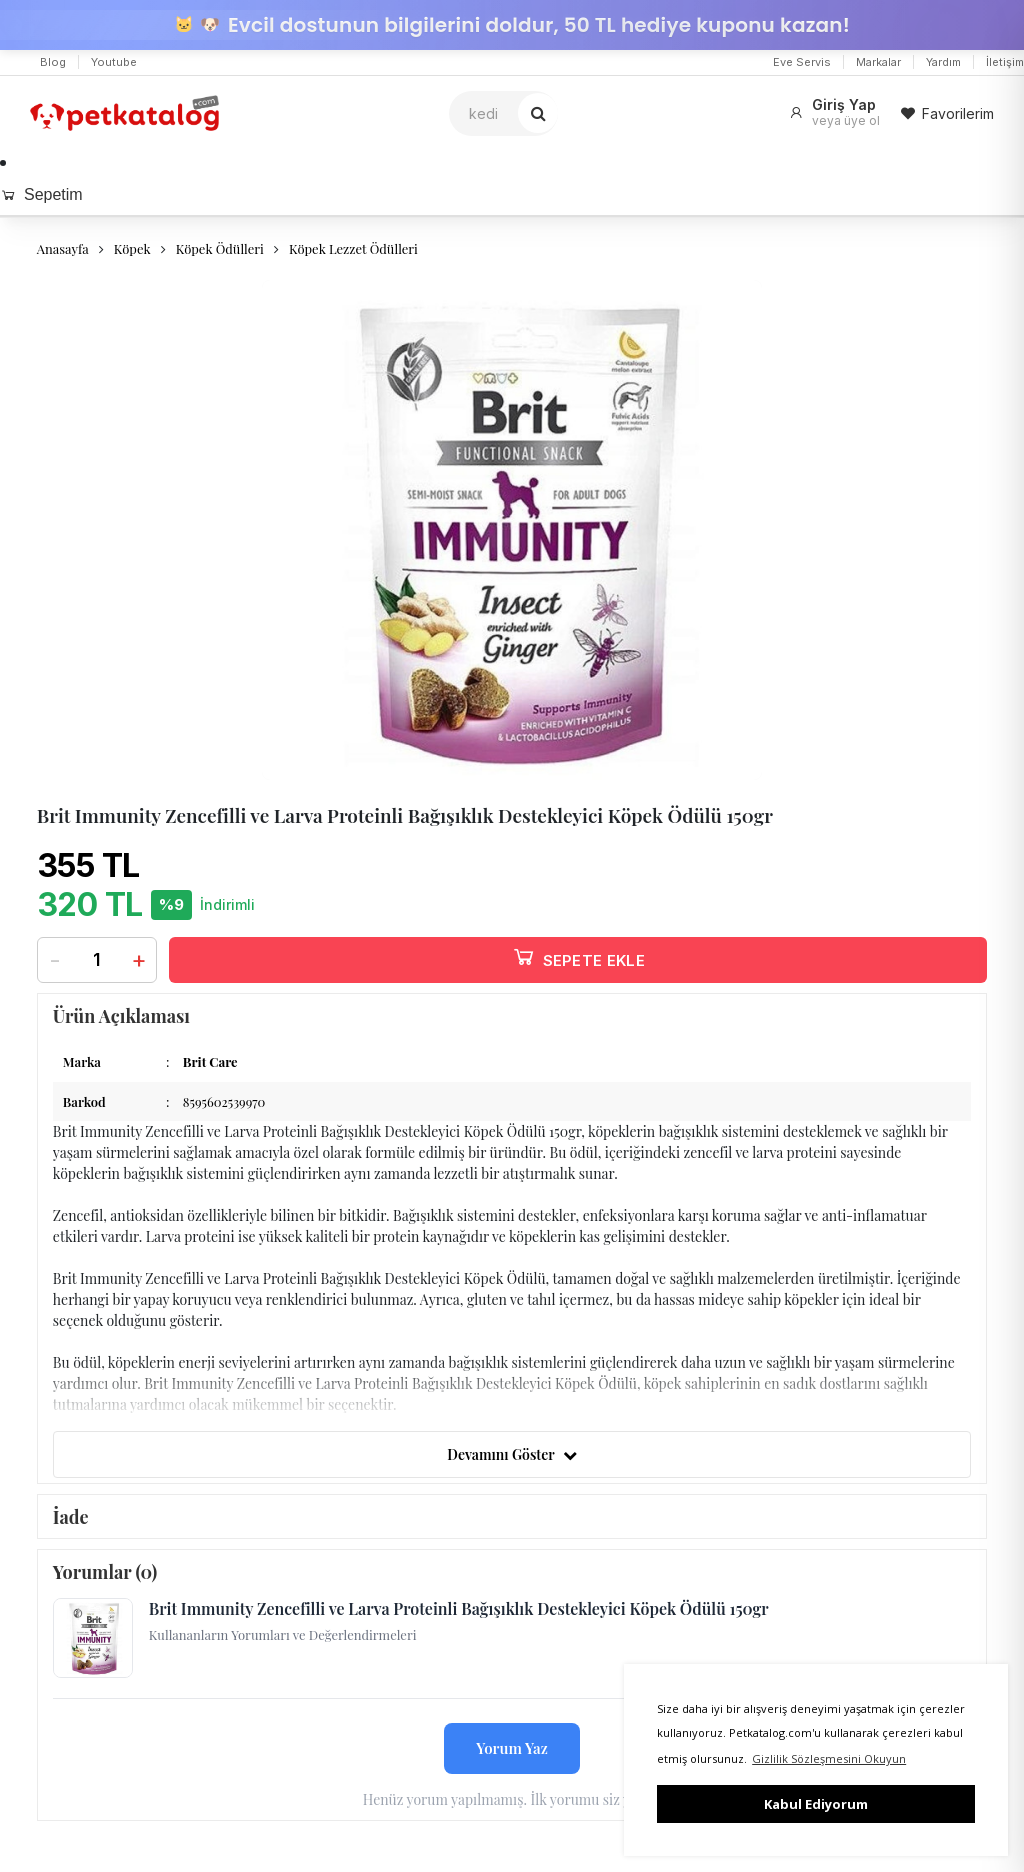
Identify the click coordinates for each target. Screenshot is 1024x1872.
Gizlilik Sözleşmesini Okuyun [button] (829, 1758)
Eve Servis (802, 62)
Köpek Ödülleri (220, 248)
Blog (53, 62)
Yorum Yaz (512, 1748)
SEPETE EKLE (578, 956)
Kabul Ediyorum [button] (816, 1804)
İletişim (1005, 62)
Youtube (114, 62)
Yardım (943, 62)
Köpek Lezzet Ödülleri (353, 248)
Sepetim (41, 194)
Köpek (132, 248)
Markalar (878, 62)
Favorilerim (947, 113)
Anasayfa (63, 248)
